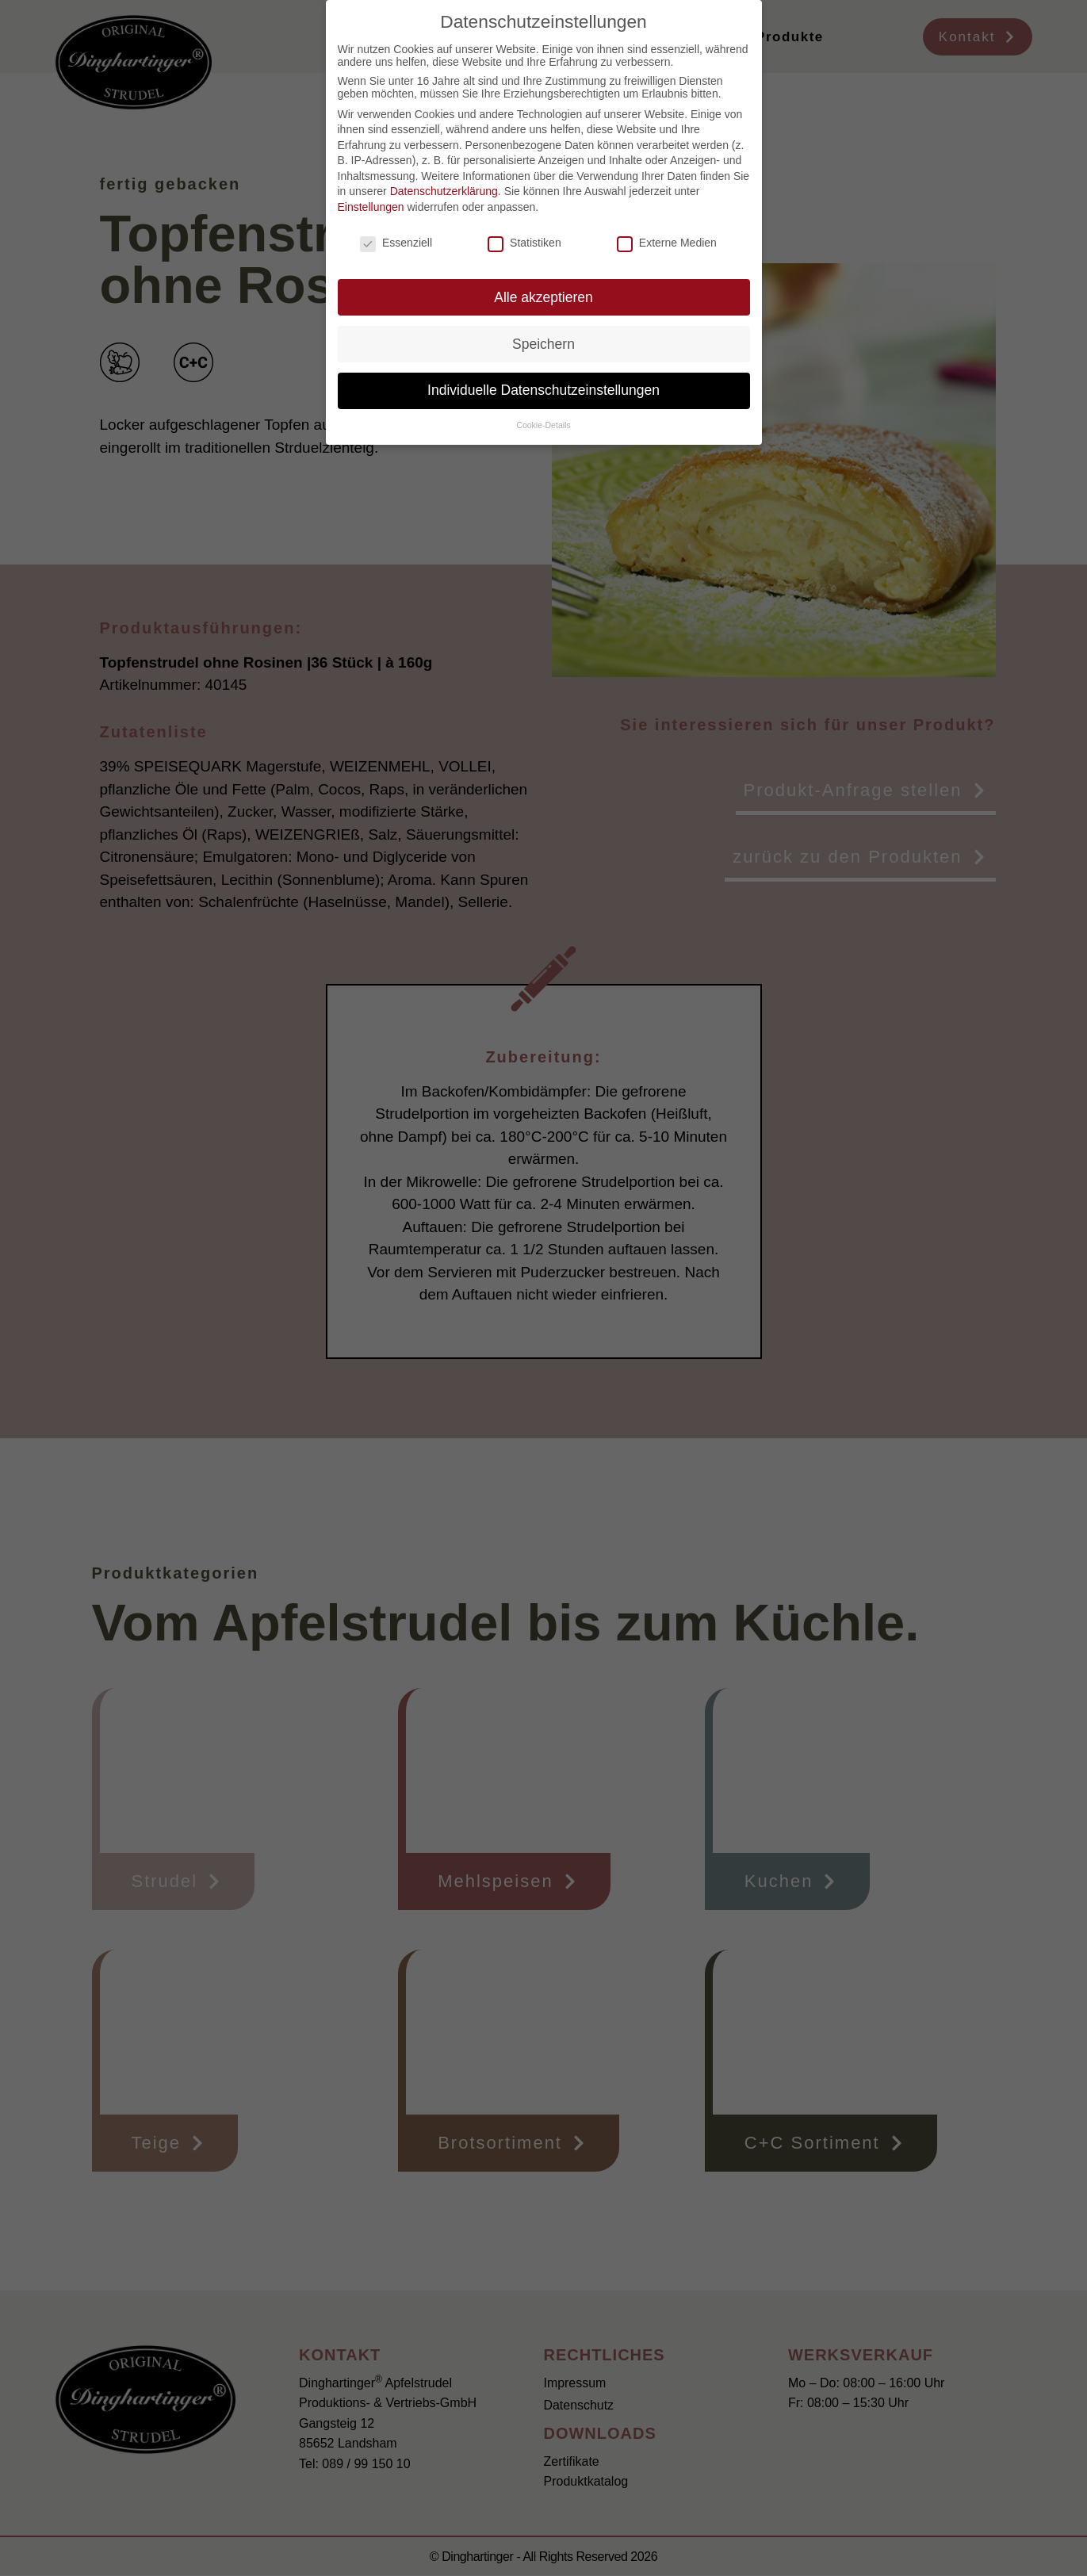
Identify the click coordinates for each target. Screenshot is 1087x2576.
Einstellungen (371, 207)
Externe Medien (667, 242)
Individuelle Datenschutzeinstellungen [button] (543, 390)
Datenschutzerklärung (444, 191)
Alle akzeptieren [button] (543, 297)
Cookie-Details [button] (543, 425)
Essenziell (396, 242)
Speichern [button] (543, 344)
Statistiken (524, 242)
